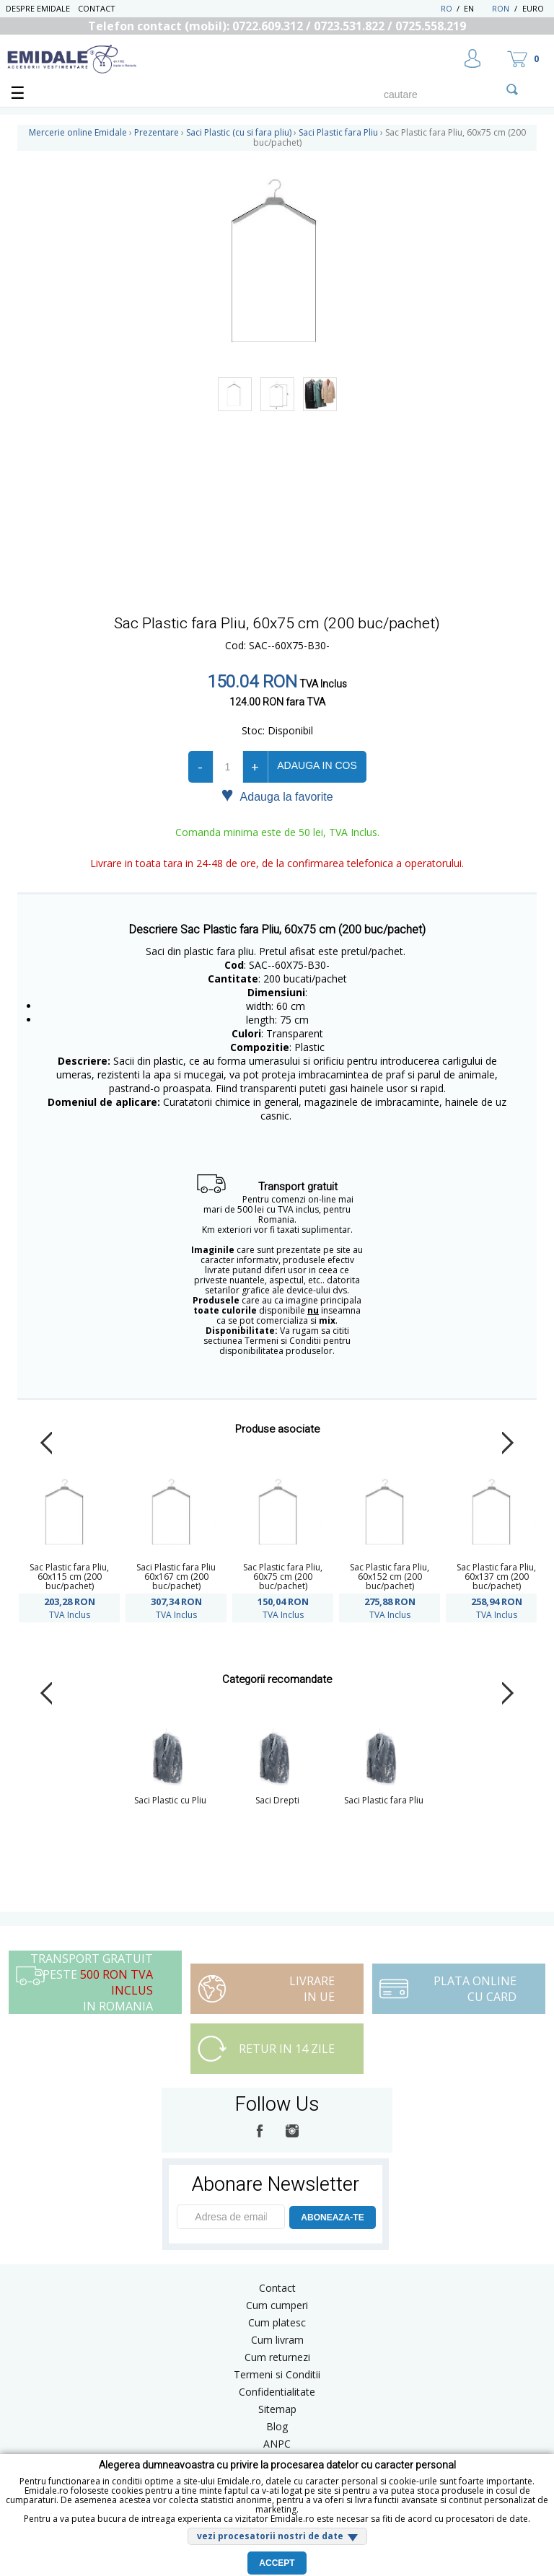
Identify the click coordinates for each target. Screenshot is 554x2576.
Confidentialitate (277, 2392)
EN (476, 8)
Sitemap (277, 2409)
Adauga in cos (316, 765)
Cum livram (277, 2340)
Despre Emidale (38, 8)
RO (446, 8)
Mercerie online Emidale (78, 132)
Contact (96, 8)
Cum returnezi (277, 2357)
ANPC (277, 2443)
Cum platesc (277, 2322)
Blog (277, 2426)
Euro (533, 8)
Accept (276, 2563)
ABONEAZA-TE (332, 2217)
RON (500, 8)
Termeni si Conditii (277, 2374)
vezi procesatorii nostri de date (270, 2536)
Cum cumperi (277, 2305)
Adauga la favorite (277, 796)
